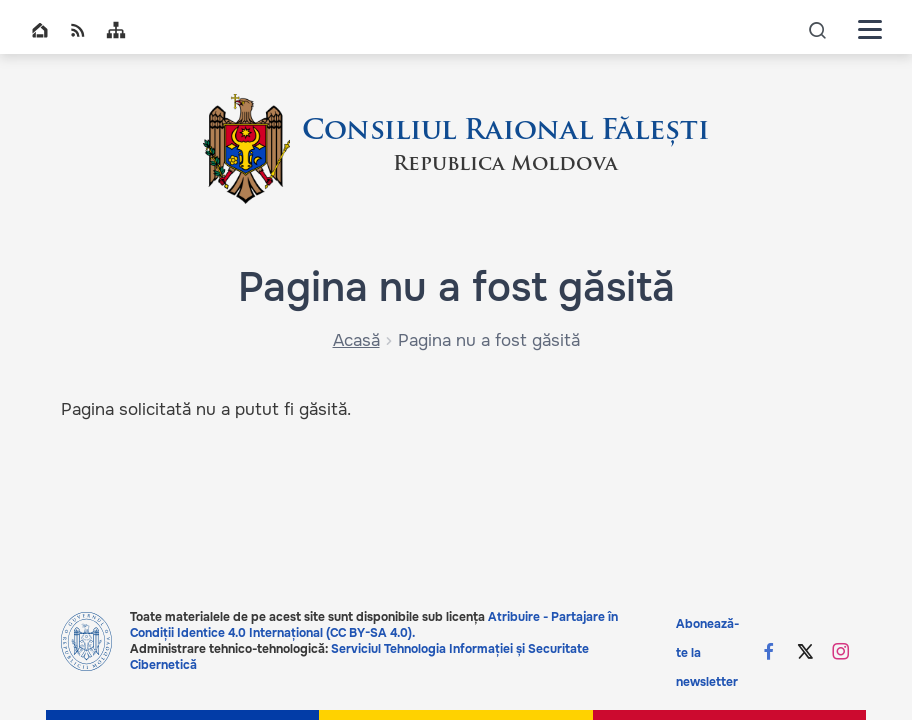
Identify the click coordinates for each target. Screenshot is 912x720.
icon (818, 29)
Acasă (356, 340)
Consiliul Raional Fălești (505, 132)
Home (40, 30)
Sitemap (116, 30)
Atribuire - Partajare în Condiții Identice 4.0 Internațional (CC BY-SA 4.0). (374, 625)
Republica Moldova (505, 165)
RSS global (78, 30)
